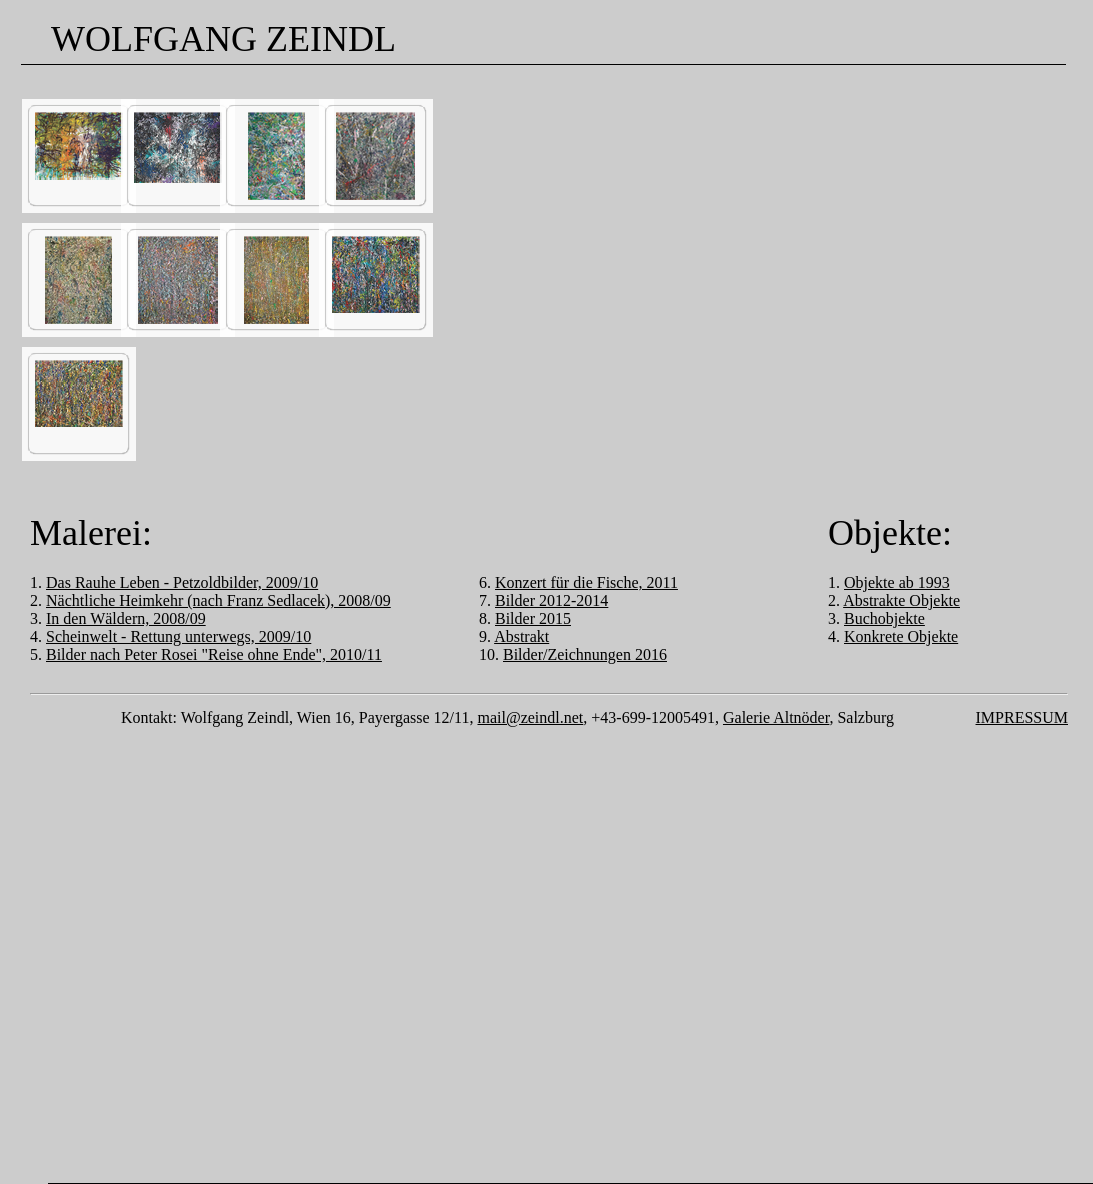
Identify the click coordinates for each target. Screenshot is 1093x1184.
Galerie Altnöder (776, 717)
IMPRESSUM (1022, 717)
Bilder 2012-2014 (551, 600)
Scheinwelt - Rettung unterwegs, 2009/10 (178, 636)
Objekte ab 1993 (897, 582)
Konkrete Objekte (901, 636)
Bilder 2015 (533, 618)
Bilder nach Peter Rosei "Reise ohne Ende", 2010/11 (214, 654)
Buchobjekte (884, 618)
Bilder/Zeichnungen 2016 (585, 654)
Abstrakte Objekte (901, 600)
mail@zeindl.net (530, 717)
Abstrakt (521, 636)
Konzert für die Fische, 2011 (586, 582)
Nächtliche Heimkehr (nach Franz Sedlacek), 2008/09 (218, 600)
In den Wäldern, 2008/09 (126, 618)
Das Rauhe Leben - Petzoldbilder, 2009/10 (182, 582)
